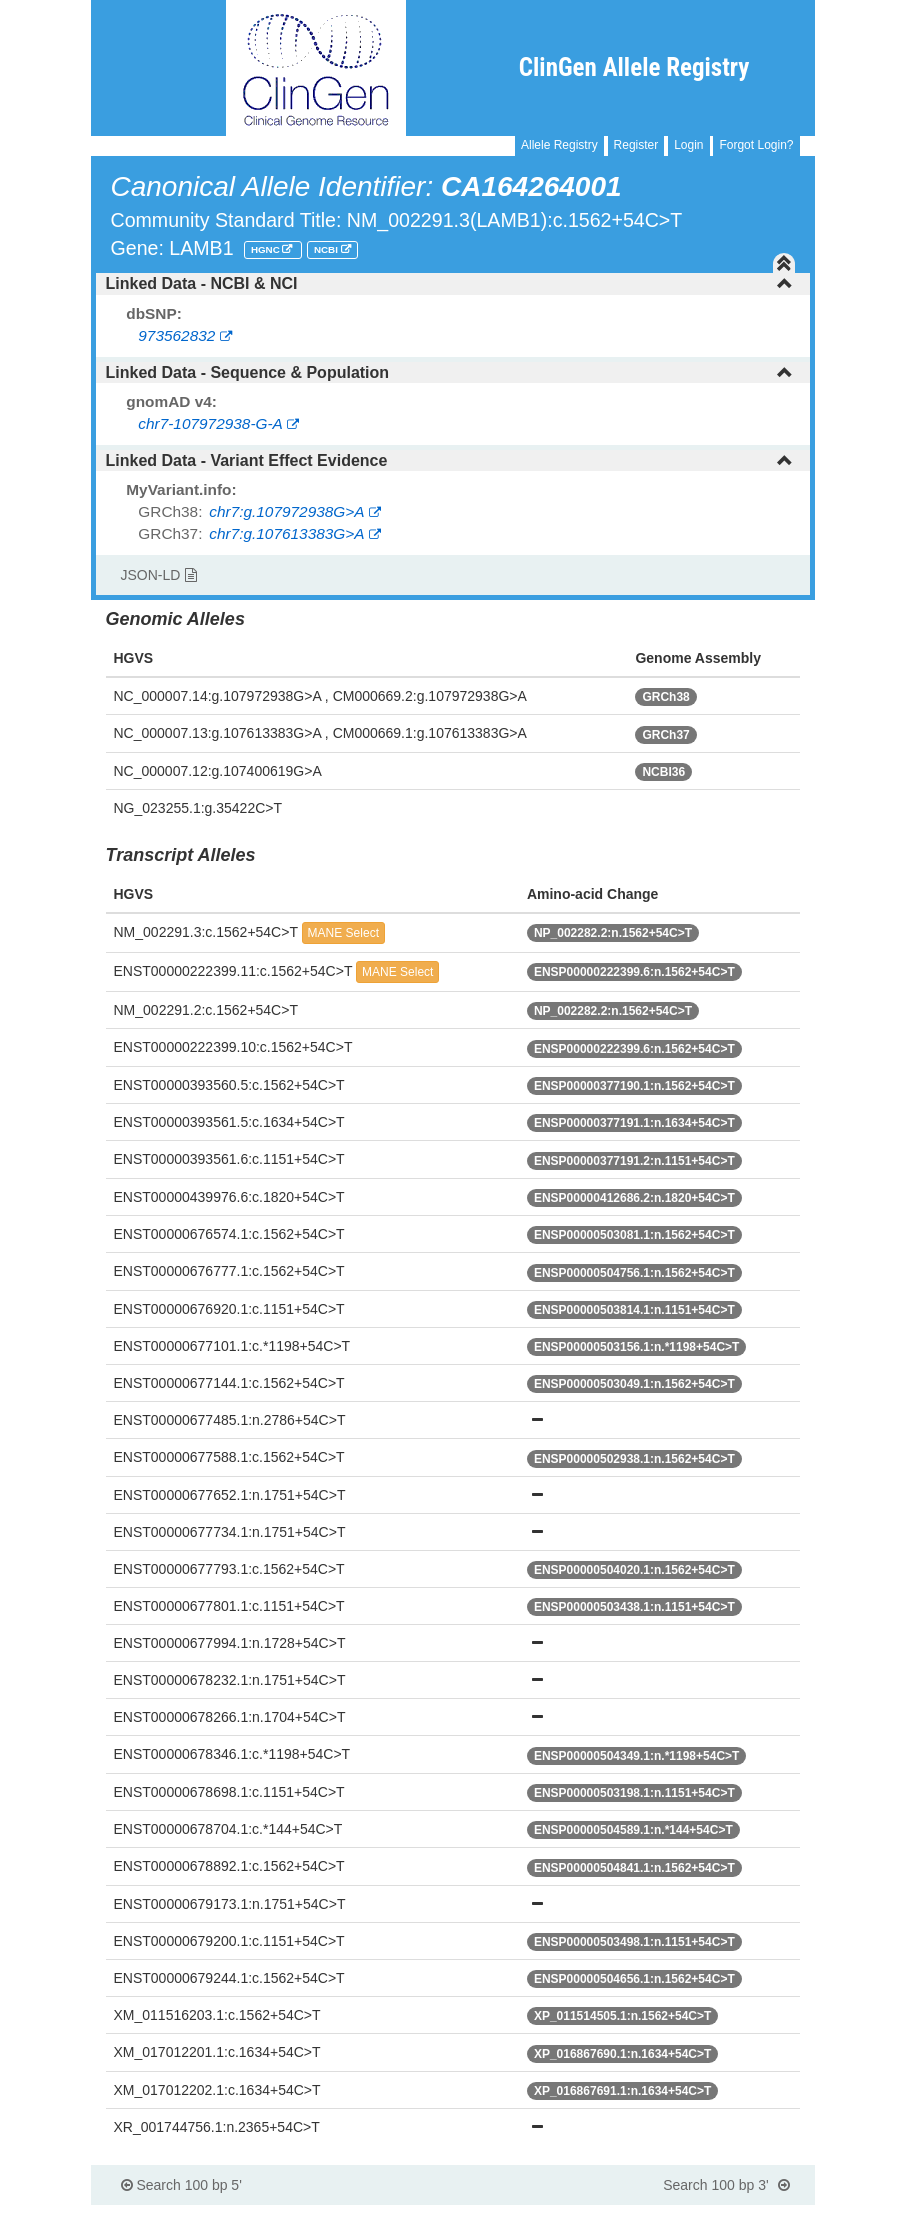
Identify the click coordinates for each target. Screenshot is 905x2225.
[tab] (453, 284)
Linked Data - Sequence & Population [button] (449, 372)
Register (636, 145)
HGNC (267, 249)
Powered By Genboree (717, 2215)
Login (688, 145)
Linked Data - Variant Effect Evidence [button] (449, 460)
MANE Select (343, 933)
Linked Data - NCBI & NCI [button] (449, 283)
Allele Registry (559, 145)
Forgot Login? (756, 145)
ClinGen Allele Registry (634, 67)
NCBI (327, 249)
